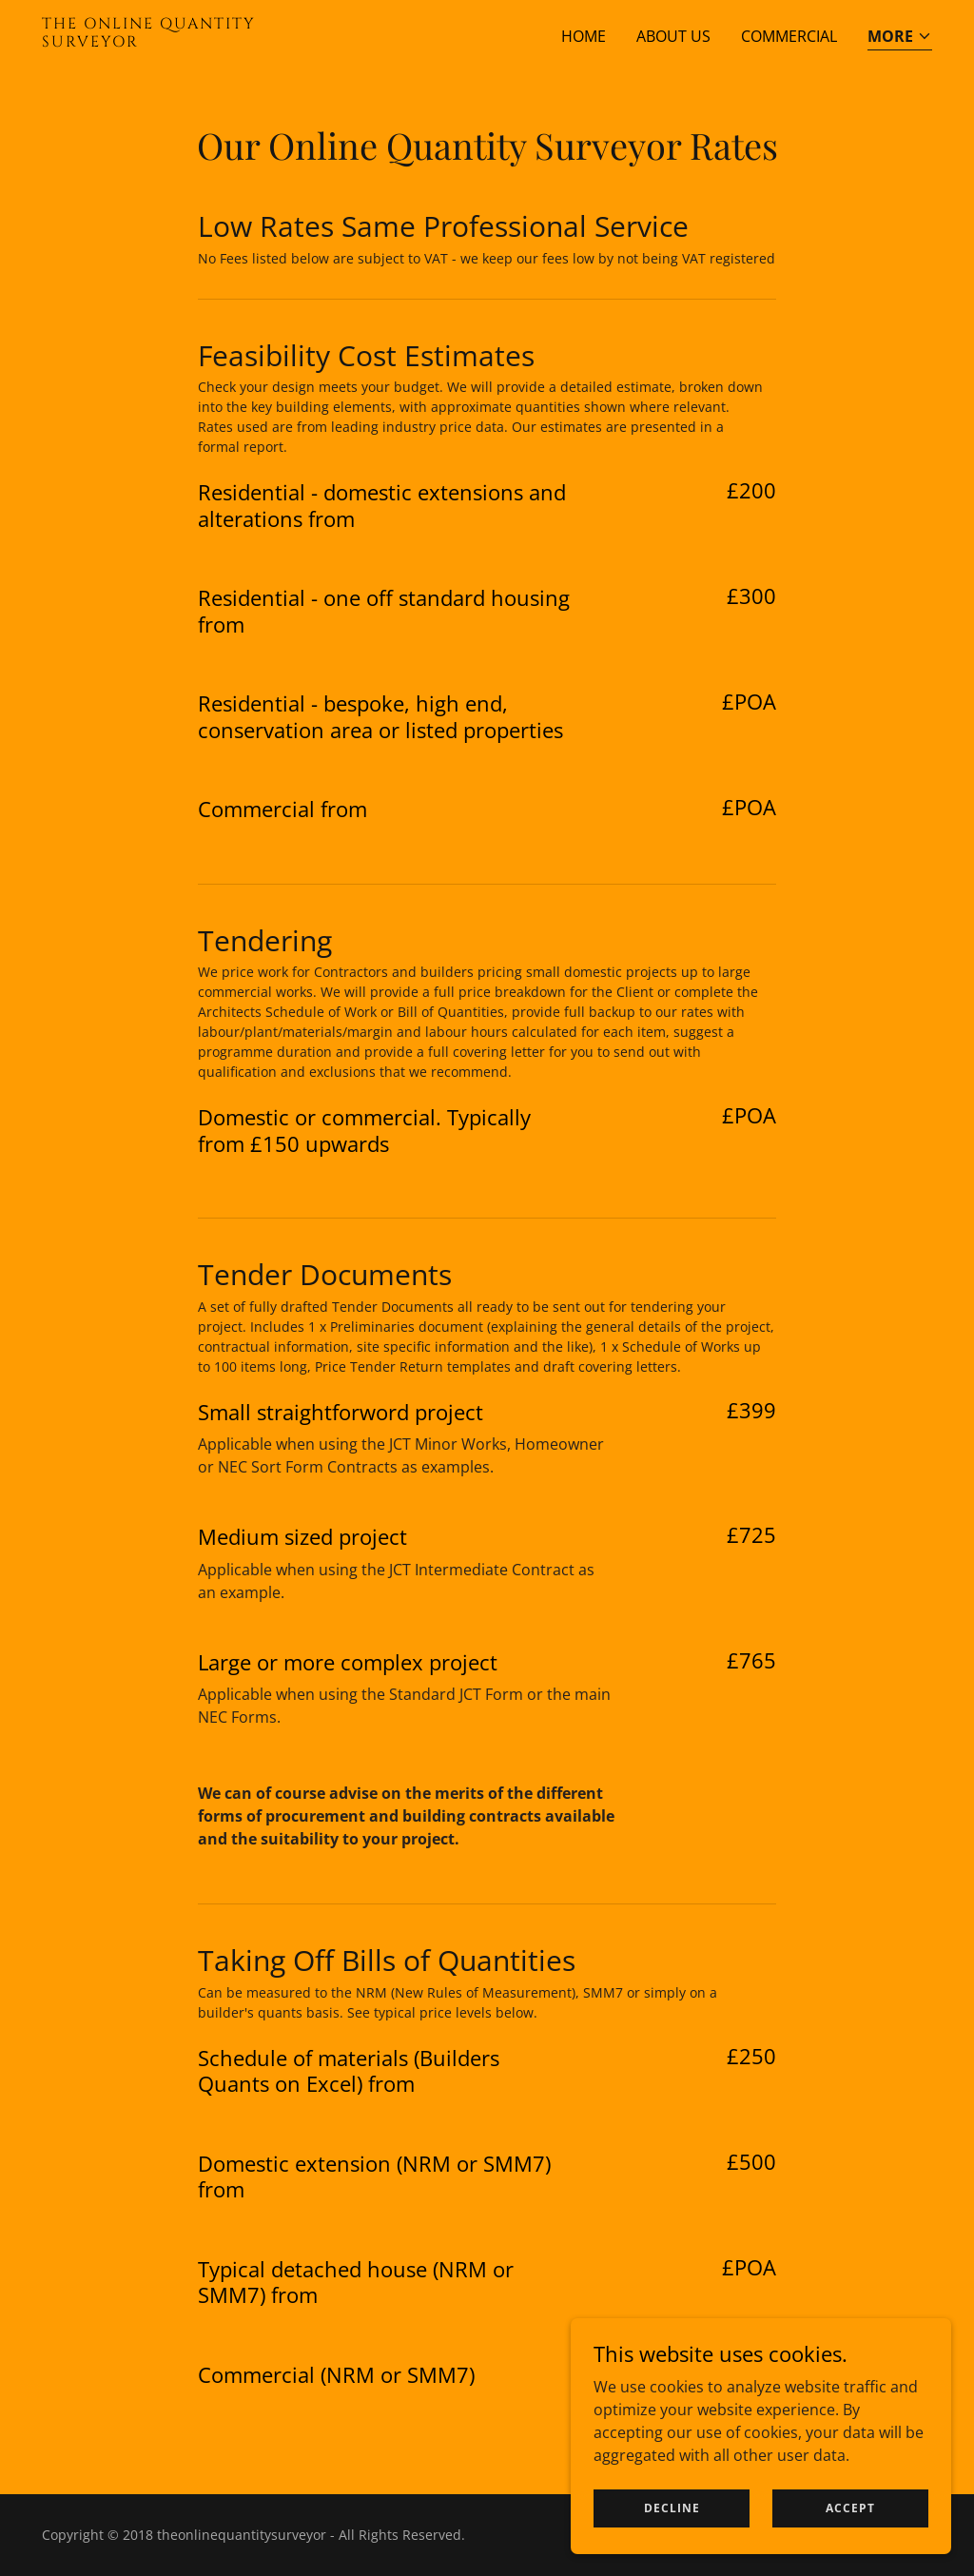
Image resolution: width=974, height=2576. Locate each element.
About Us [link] (673, 36)
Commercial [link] (789, 36)
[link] (198, 40)
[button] (899, 37)
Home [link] (583, 36)
